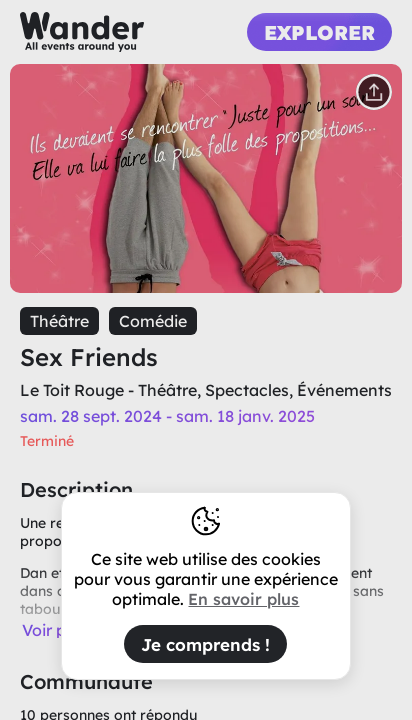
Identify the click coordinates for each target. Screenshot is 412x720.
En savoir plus (243, 599)
